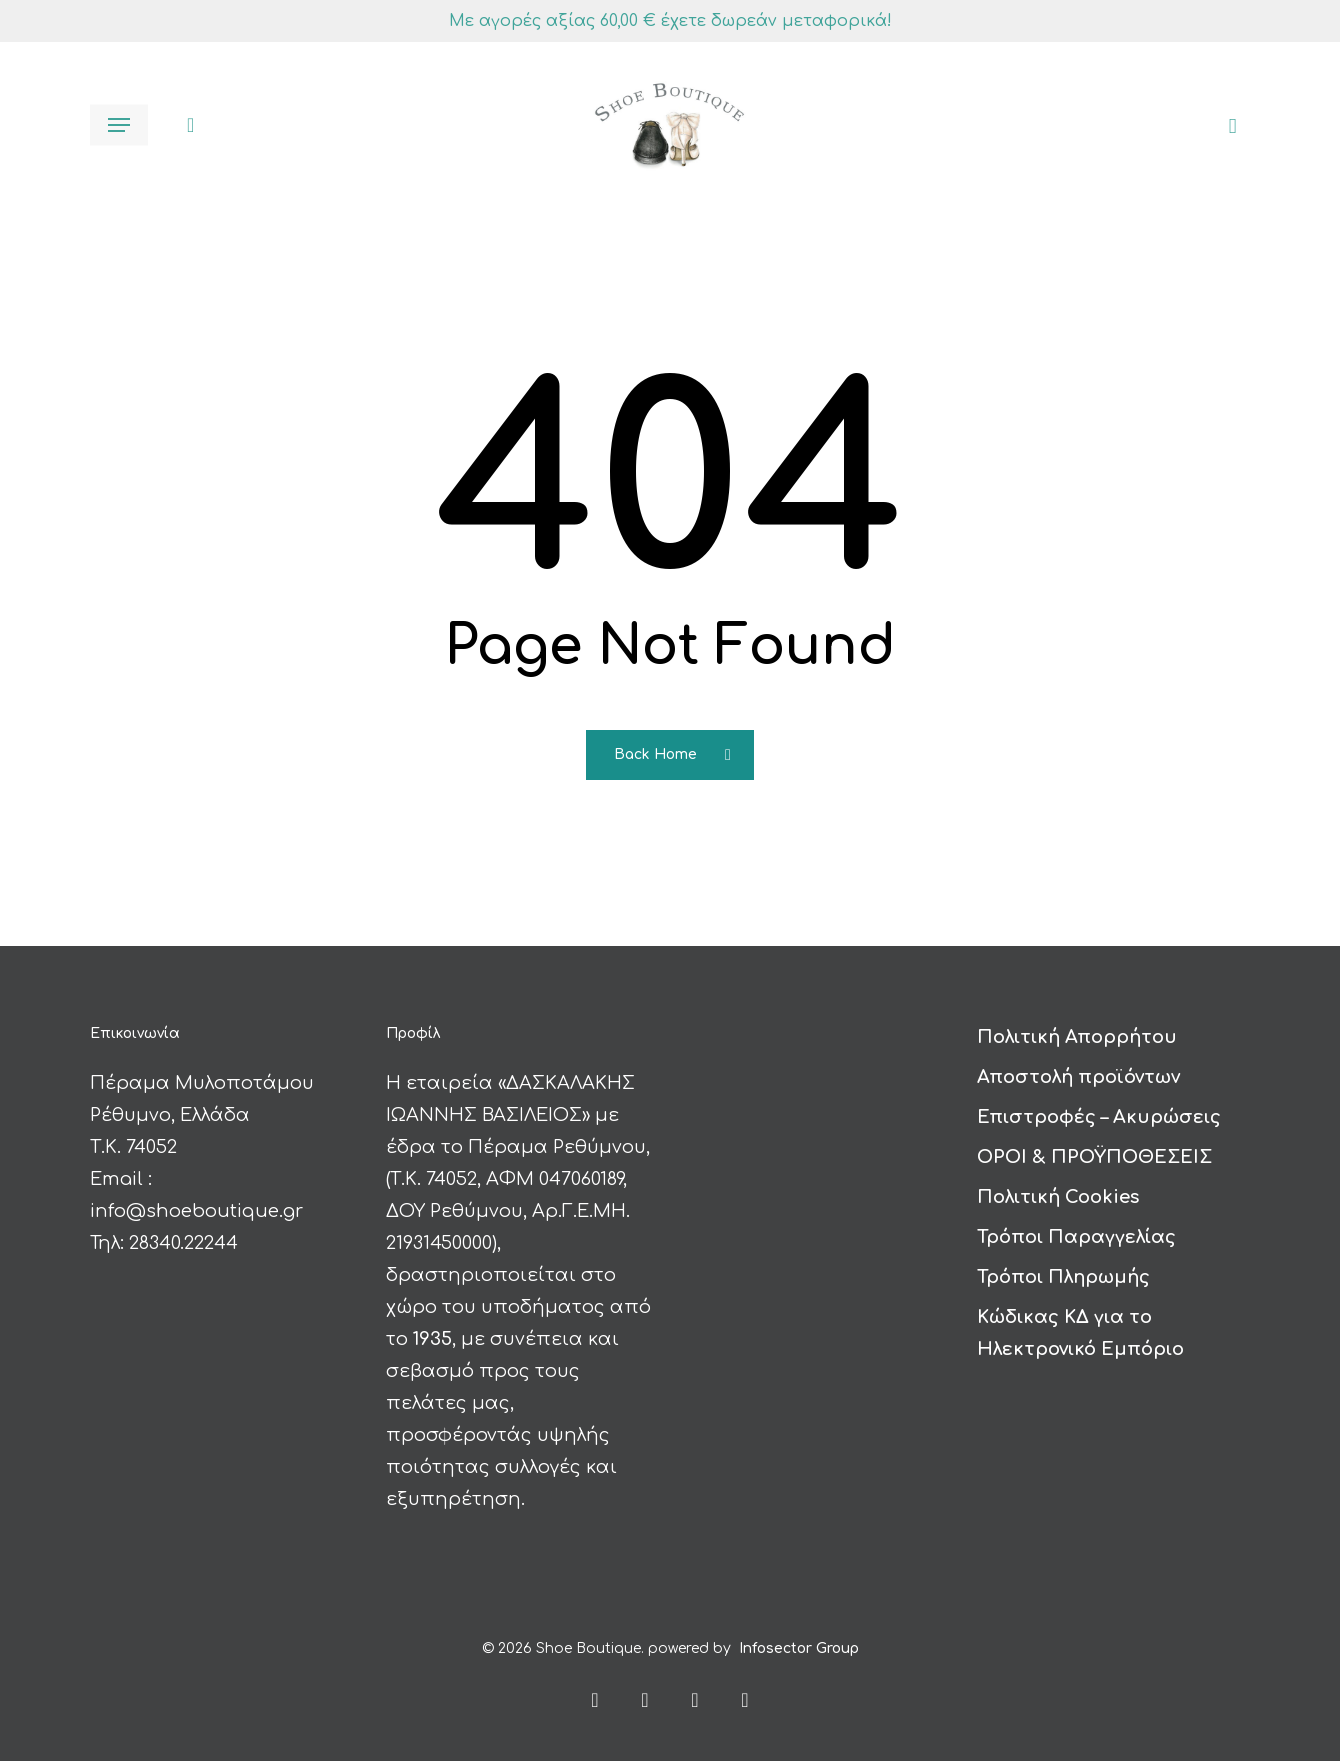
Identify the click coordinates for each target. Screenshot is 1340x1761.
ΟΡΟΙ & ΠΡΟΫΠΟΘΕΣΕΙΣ (1094, 1157)
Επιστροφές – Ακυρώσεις (1099, 1117)
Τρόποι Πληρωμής (1063, 1277)
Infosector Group (799, 1648)
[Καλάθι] (1225, 125)
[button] (119, 125)
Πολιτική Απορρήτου (1077, 1037)
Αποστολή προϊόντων (1078, 1077)
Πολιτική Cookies (1058, 1197)
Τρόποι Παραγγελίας (1076, 1237)
